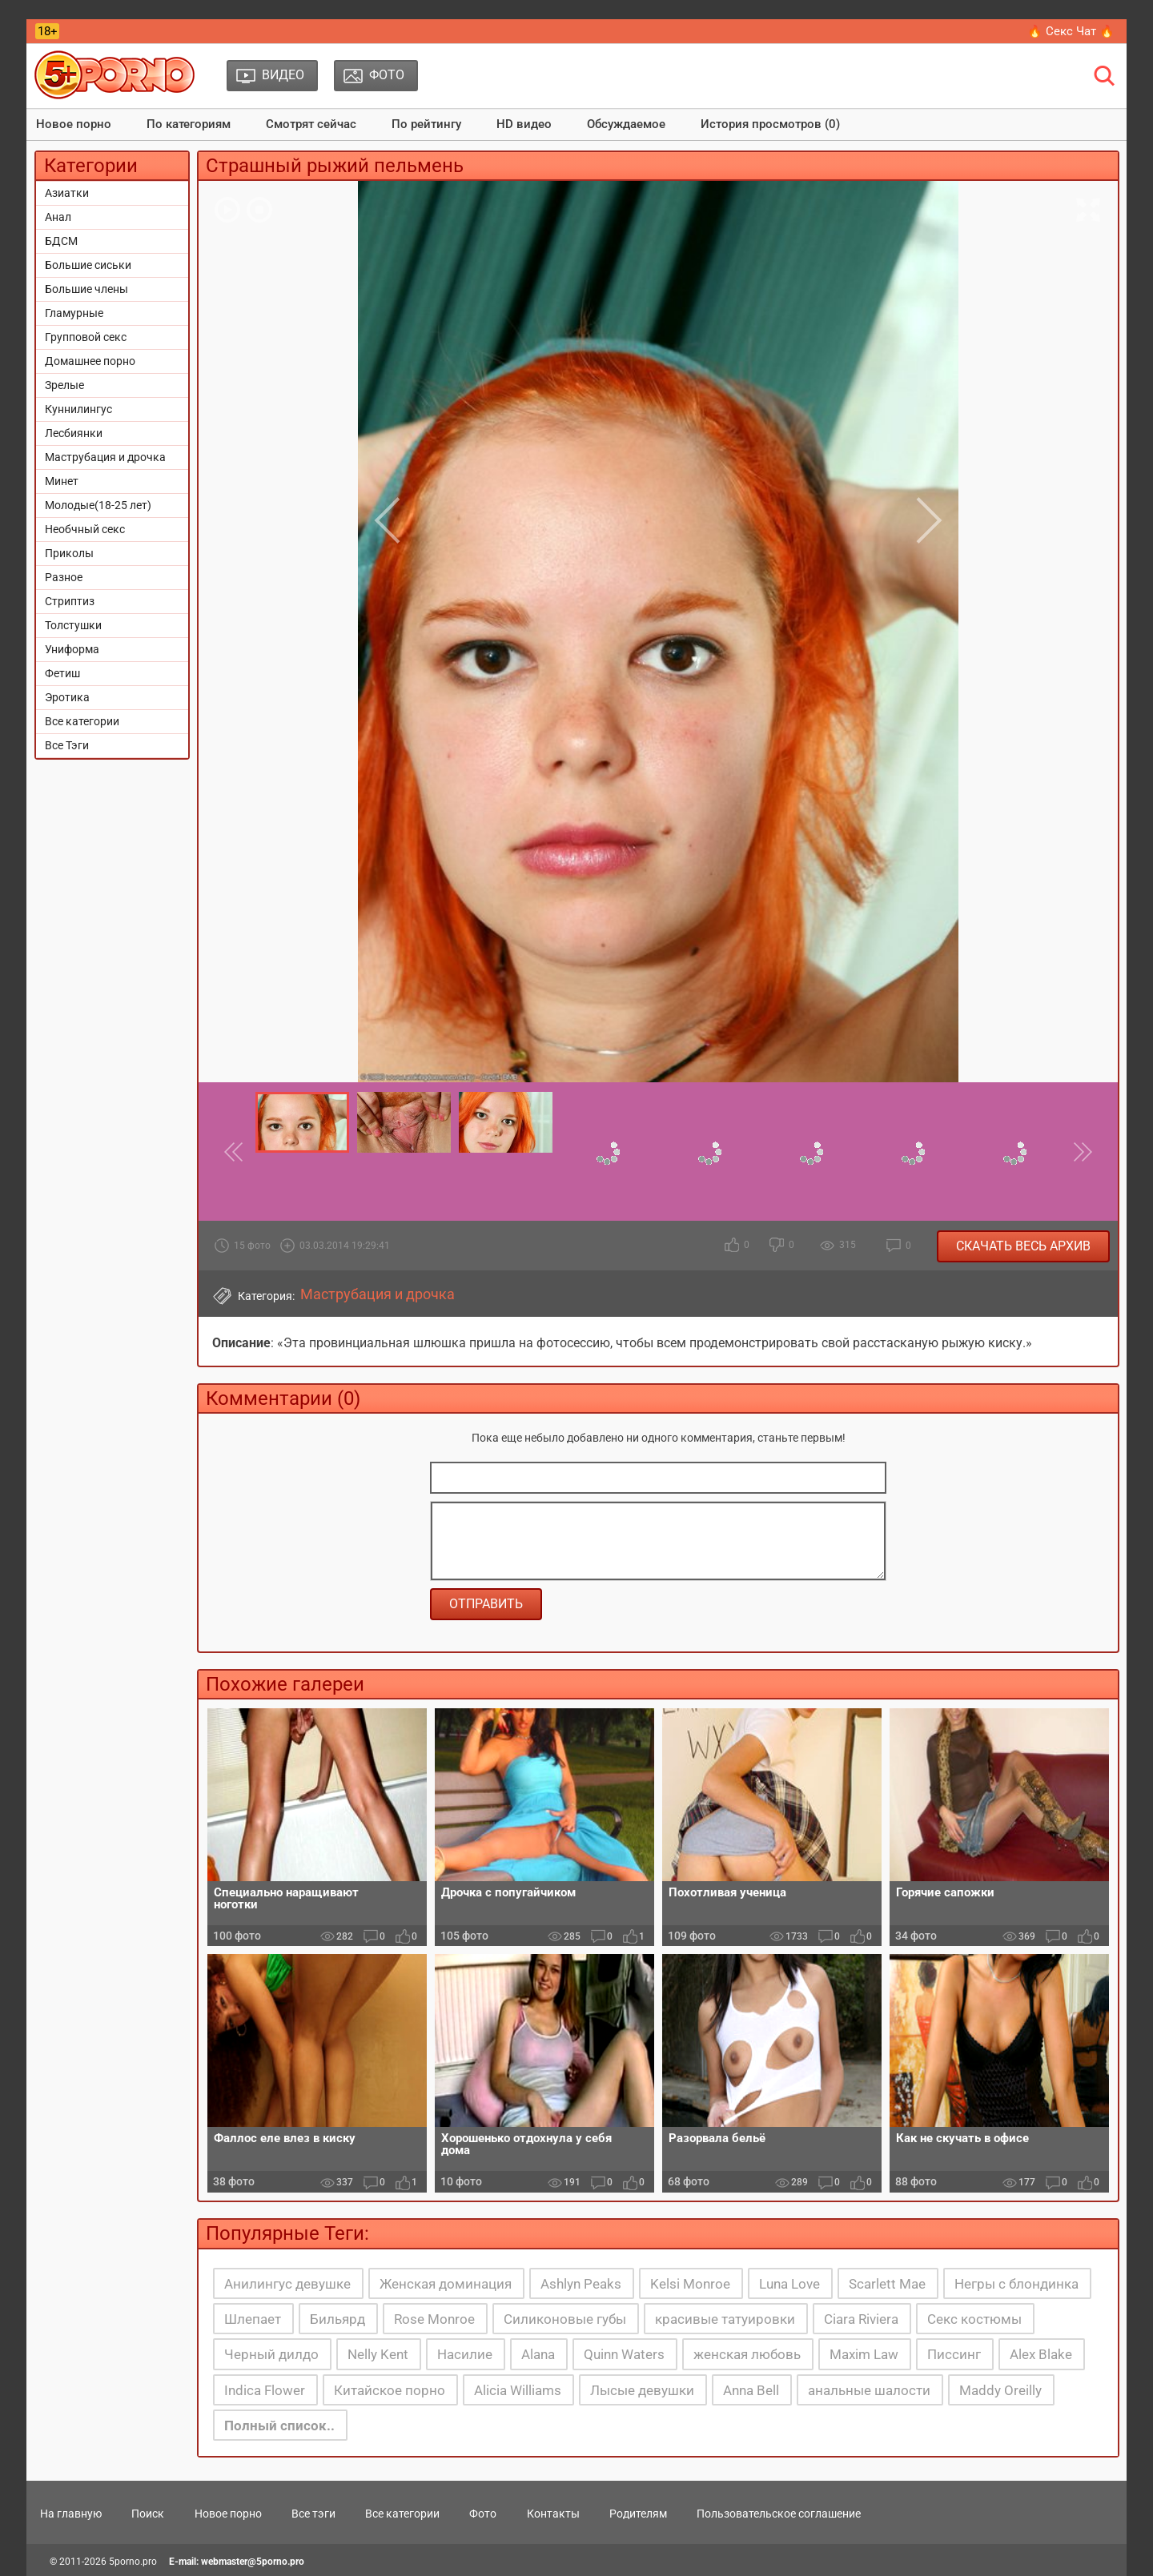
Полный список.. (279, 2426)
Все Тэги (67, 745)
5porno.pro (133, 2561)
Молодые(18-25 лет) (98, 505)
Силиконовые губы (565, 2319)
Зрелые (64, 385)
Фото (482, 2513)
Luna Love (789, 2284)
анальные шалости (869, 2390)
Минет (61, 481)
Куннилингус (78, 409)
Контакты (553, 2513)
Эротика (67, 697)
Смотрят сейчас (311, 124)
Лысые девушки (642, 2390)
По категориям (189, 124)
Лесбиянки (73, 433)
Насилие (464, 2354)
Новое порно (73, 124)
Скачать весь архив (1023, 1246)
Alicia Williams (517, 2390)
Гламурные (74, 313)
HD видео (524, 124)
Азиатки (67, 193)
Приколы (69, 553)
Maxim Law (864, 2354)
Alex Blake (1041, 2354)
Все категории (82, 721)
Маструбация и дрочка (105, 457)
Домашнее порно (90, 361)
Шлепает (252, 2319)
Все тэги (313, 2513)
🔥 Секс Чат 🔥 (1071, 31)
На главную (71, 2513)
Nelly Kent (378, 2354)
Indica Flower (264, 2390)
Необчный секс (85, 529)
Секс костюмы (974, 2319)
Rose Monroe (434, 2319)
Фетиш (62, 673)
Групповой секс (86, 337)
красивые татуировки (725, 2319)
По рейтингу (426, 124)
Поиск (147, 2513)
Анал (58, 217)
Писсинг (954, 2354)
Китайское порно (389, 2390)
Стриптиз (69, 601)
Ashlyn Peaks (580, 2284)
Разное (63, 577)
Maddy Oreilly (1000, 2390)
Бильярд (337, 2319)
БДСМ (61, 241)
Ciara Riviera (861, 2319)
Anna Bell (751, 2390)
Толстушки (73, 625)
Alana (538, 2354)
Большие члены (86, 289)
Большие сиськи (88, 265)
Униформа (72, 649)
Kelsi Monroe (690, 2284)
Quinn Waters (624, 2354)
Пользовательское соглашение (779, 2513)
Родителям (638, 2513)
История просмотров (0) (770, 124)
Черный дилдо (271, 2354)
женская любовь (747, 2354)
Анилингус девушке (287, 2284)
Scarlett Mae (887, 2284)
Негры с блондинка (1016, 2284)
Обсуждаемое (626, 124)
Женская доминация (446, 2284)
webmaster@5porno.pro (252, 2561)
